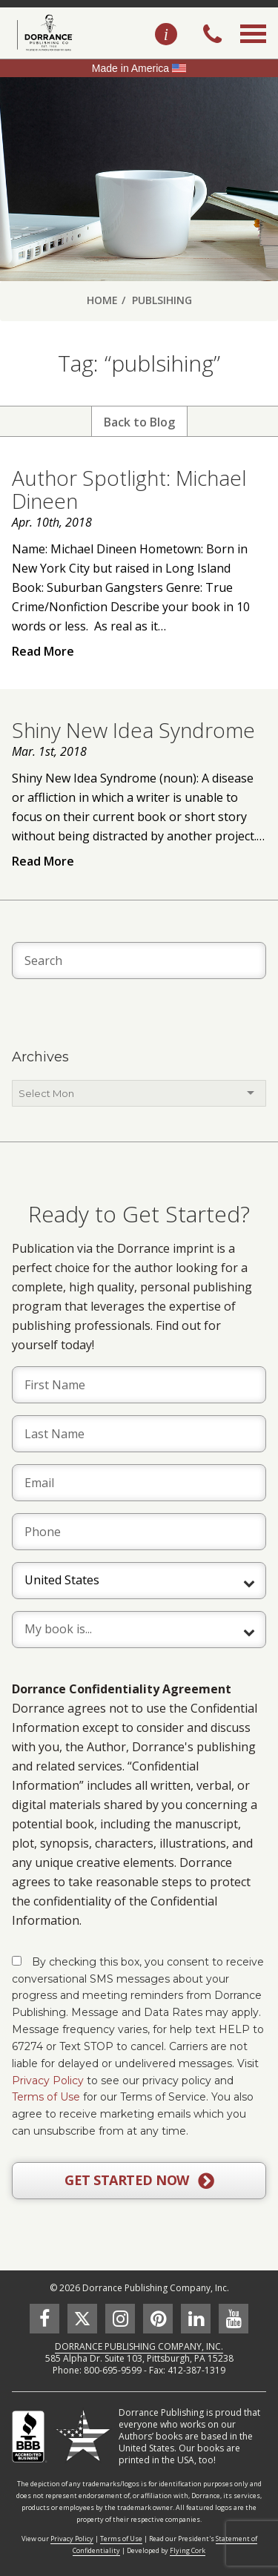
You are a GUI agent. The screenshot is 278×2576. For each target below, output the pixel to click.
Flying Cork (187, 2550)
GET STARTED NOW (139, 2180)
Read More (43, 651)
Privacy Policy (48, 2080)
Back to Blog (139, 422)
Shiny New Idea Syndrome (133, 730)
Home (102, 300)
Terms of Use (46, 2097)
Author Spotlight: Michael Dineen (129, 489)
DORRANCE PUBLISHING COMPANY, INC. (139, 2346)
